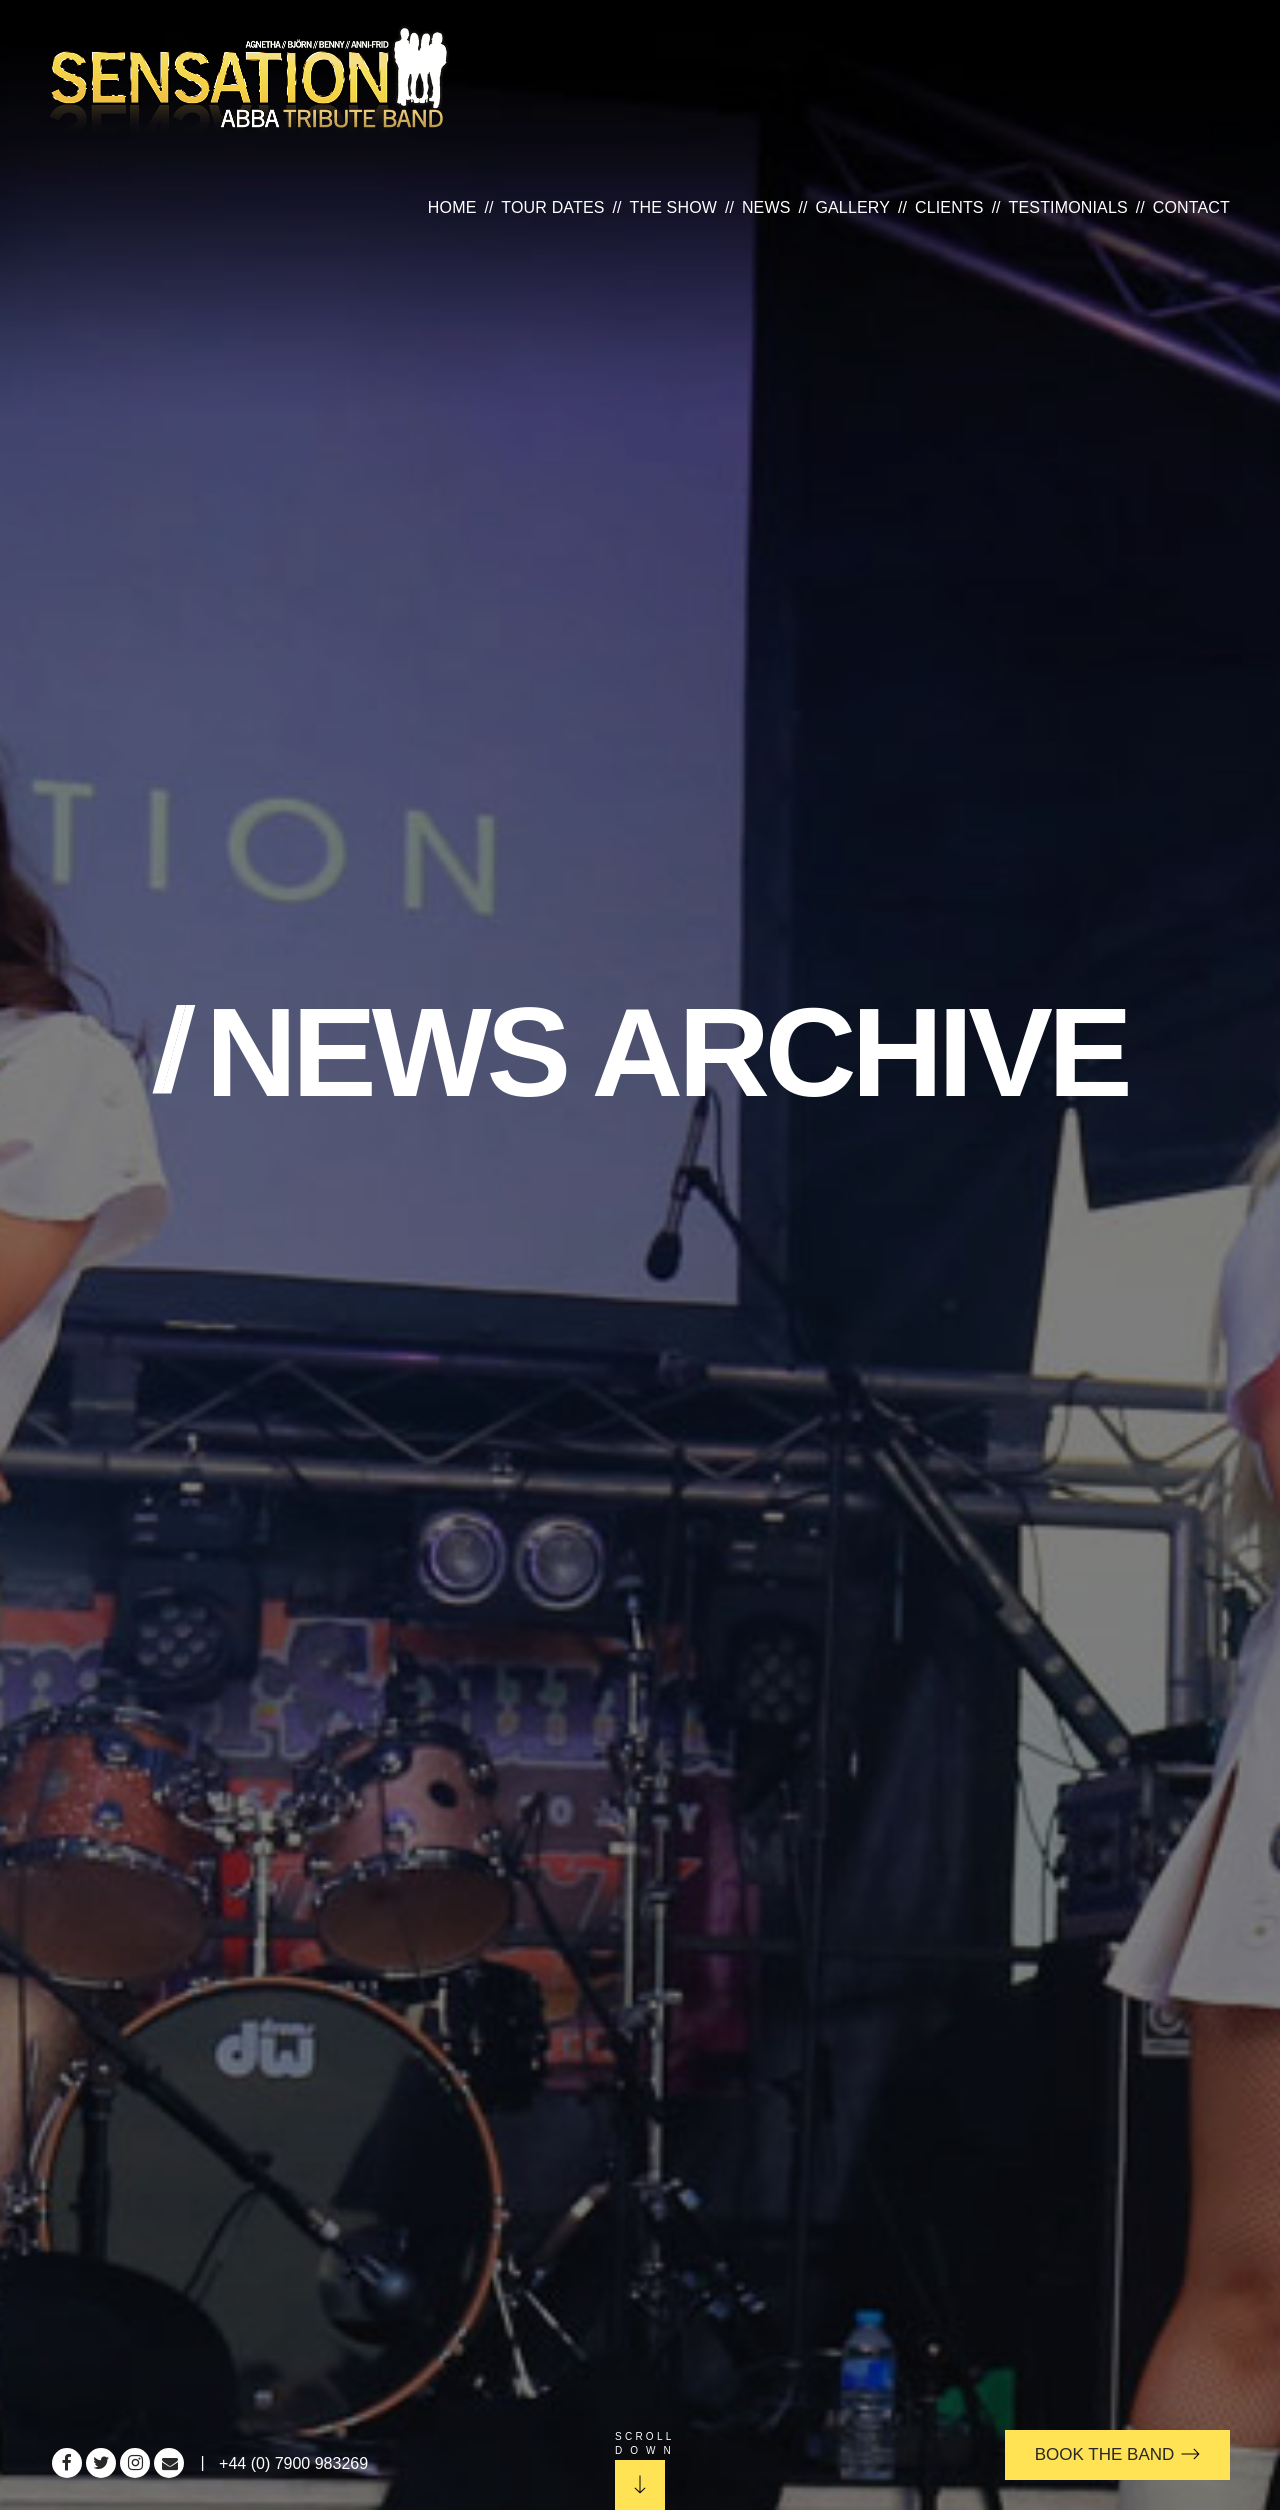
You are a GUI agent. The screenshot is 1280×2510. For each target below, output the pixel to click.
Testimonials (1068, 207)
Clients (949, 207)
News (766, 207)
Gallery (852, 207)
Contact (1191, 207)
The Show (674, 207)
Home (452, 207)
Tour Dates (552, 207)
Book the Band (1117, 2454)
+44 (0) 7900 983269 (293, 2463)
